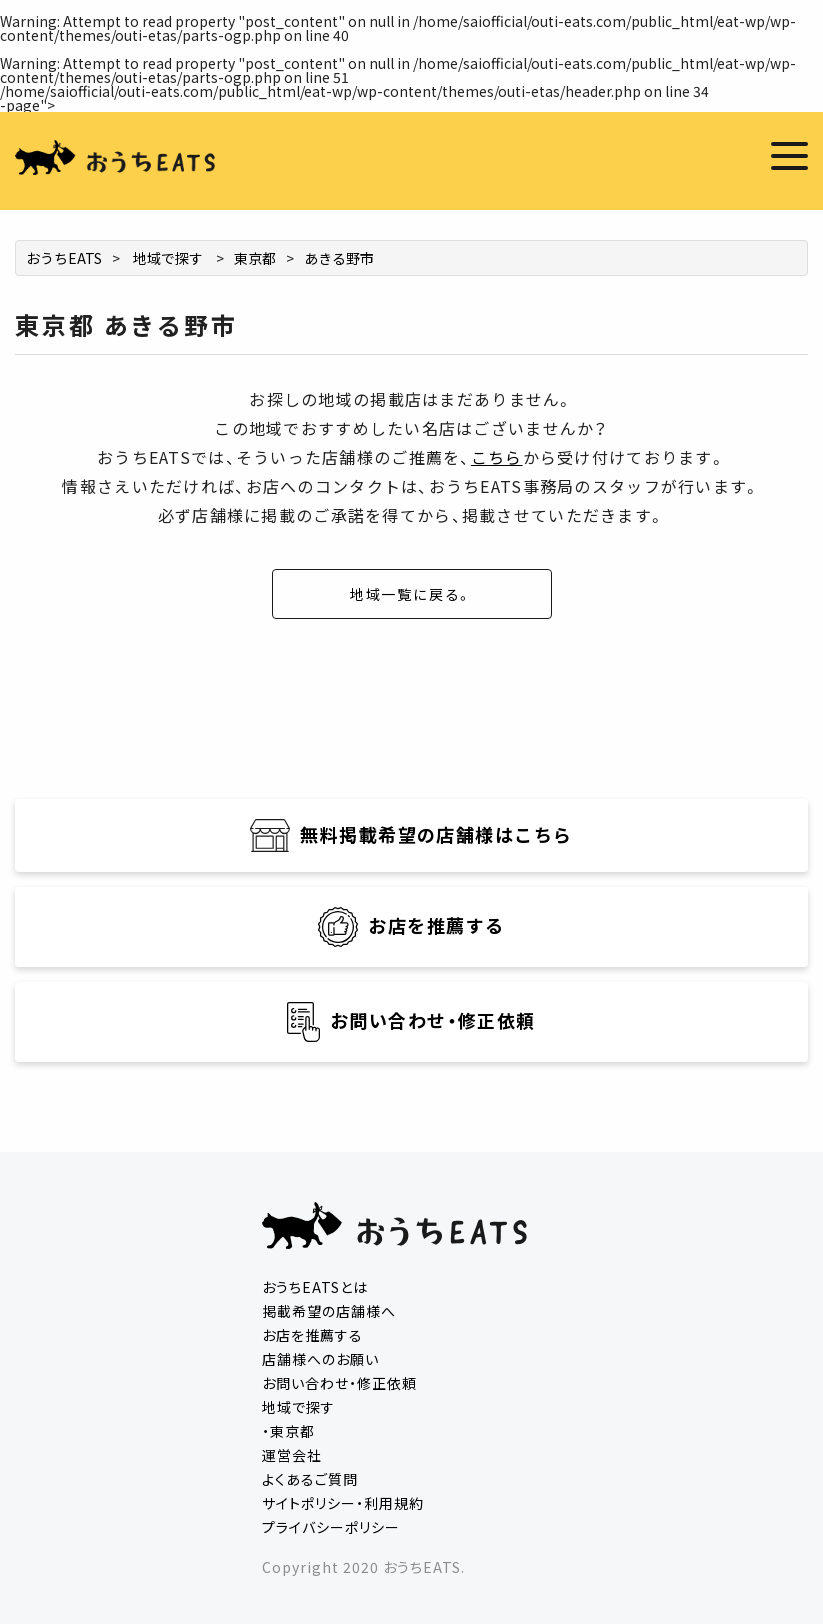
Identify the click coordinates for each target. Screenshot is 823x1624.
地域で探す (168, 258)
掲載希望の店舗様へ (329, 1311)
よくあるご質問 (310, 1479)
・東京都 (288, 1431)
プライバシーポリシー (331, 1527)
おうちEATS (64, 258)
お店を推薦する (312, 1335)
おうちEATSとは (315, 1287)
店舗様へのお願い (320, 1359)
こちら (497, 457)
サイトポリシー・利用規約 (343, 1503)
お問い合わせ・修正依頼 (339, 1383)
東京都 (255, 258)
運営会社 (292, 1455)
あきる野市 (339, 258)
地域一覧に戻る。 (412, 594)
